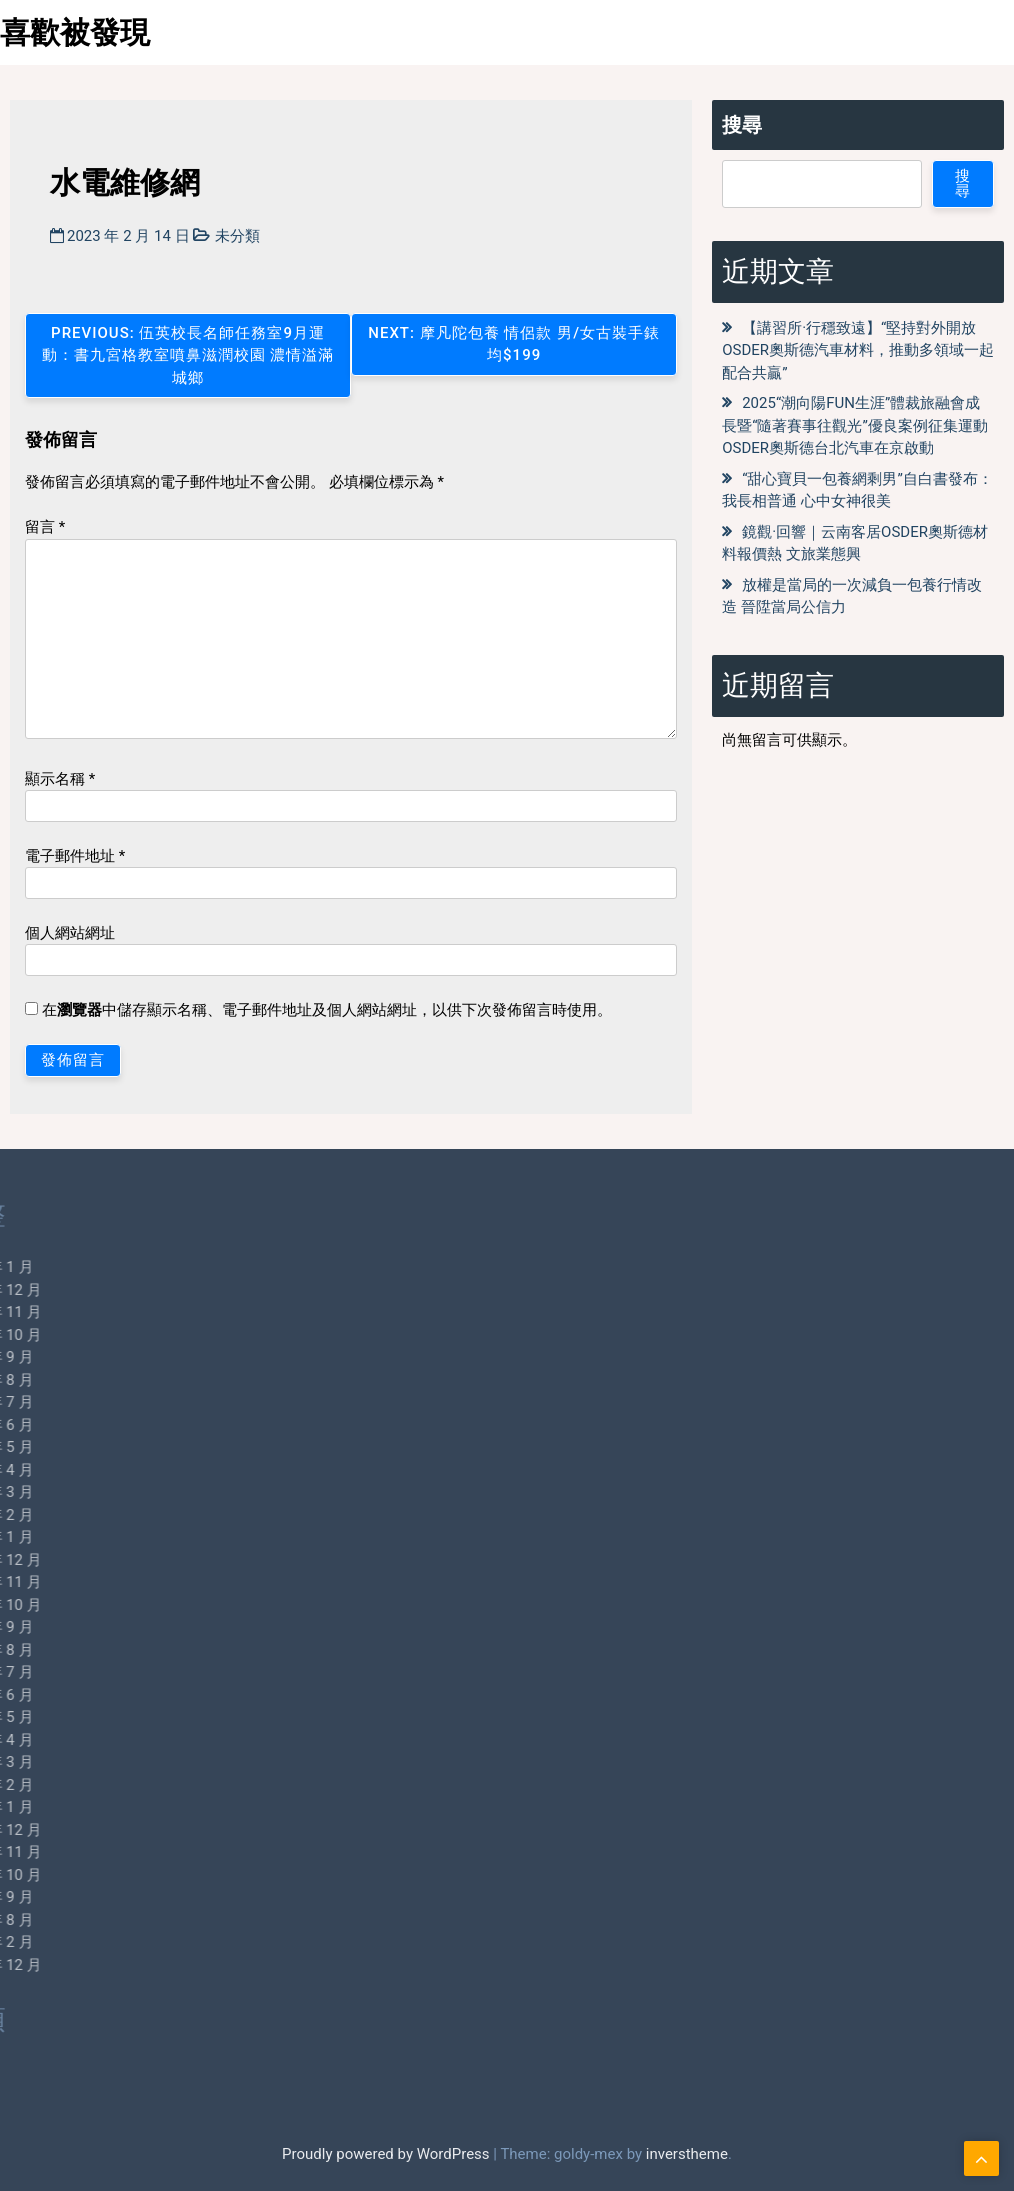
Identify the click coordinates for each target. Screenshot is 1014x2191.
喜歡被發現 (75, 32)
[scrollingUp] (981, 2158)
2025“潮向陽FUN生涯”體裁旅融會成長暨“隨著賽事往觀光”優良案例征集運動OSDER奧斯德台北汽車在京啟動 (855, 425)
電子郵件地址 (75, 856)
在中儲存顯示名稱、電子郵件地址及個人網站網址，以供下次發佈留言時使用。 (327, 1010)
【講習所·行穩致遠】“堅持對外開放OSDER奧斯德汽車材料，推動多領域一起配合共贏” (858, 350)
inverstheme (687, 2154)
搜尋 (742, 125)
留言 (45, 527)
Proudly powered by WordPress (387, 2154)
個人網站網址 (70, 933)
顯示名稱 (60, 779)
